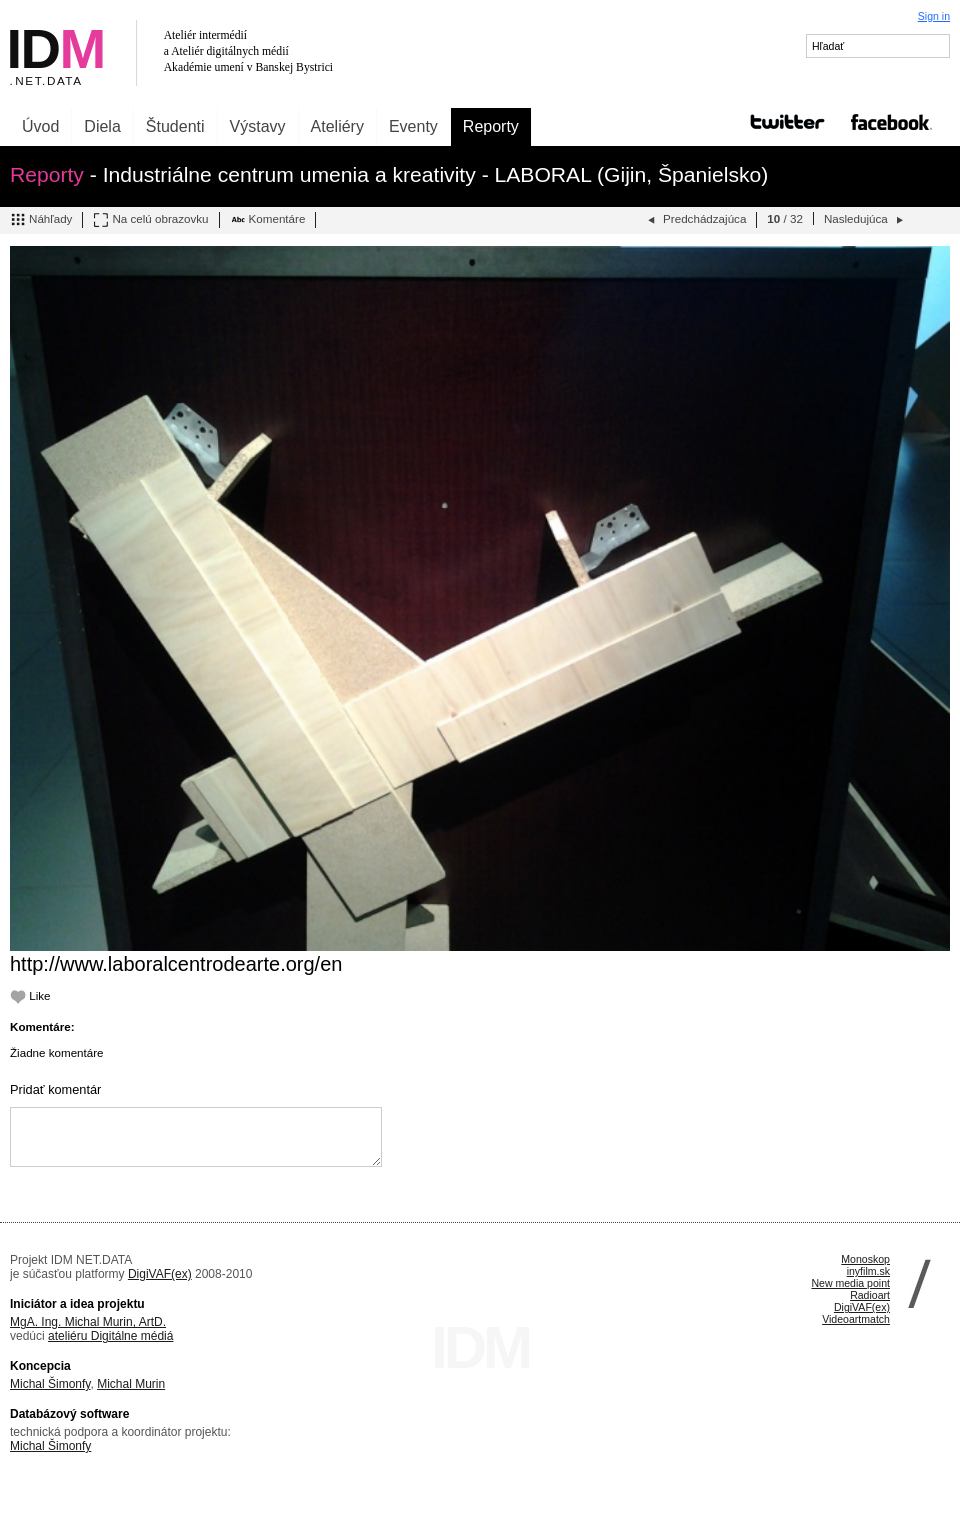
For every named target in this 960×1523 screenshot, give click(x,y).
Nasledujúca (865, 220)
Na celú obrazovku (150, 220)
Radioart (870, 1295)
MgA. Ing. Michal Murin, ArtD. (88, 1322)
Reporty (491, 126)
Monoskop (865, 1259)
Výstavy (258, 126)
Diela (102, 126)
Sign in (934, 16)
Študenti (175, 126)
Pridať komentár (55, 1089)
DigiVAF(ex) (160, 1274)
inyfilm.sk (868, 1271)
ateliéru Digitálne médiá (110, 1336)
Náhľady (41, 220)
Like (30, 995)
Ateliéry (337, 126)
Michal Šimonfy (50, 1384)
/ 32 (785, 218)
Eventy (413, 126)
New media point (850, 1283)
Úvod (40, 126)
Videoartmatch (856, 1319)
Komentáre (268, 220)
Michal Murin (131, 1384)
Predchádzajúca (695, 220)
